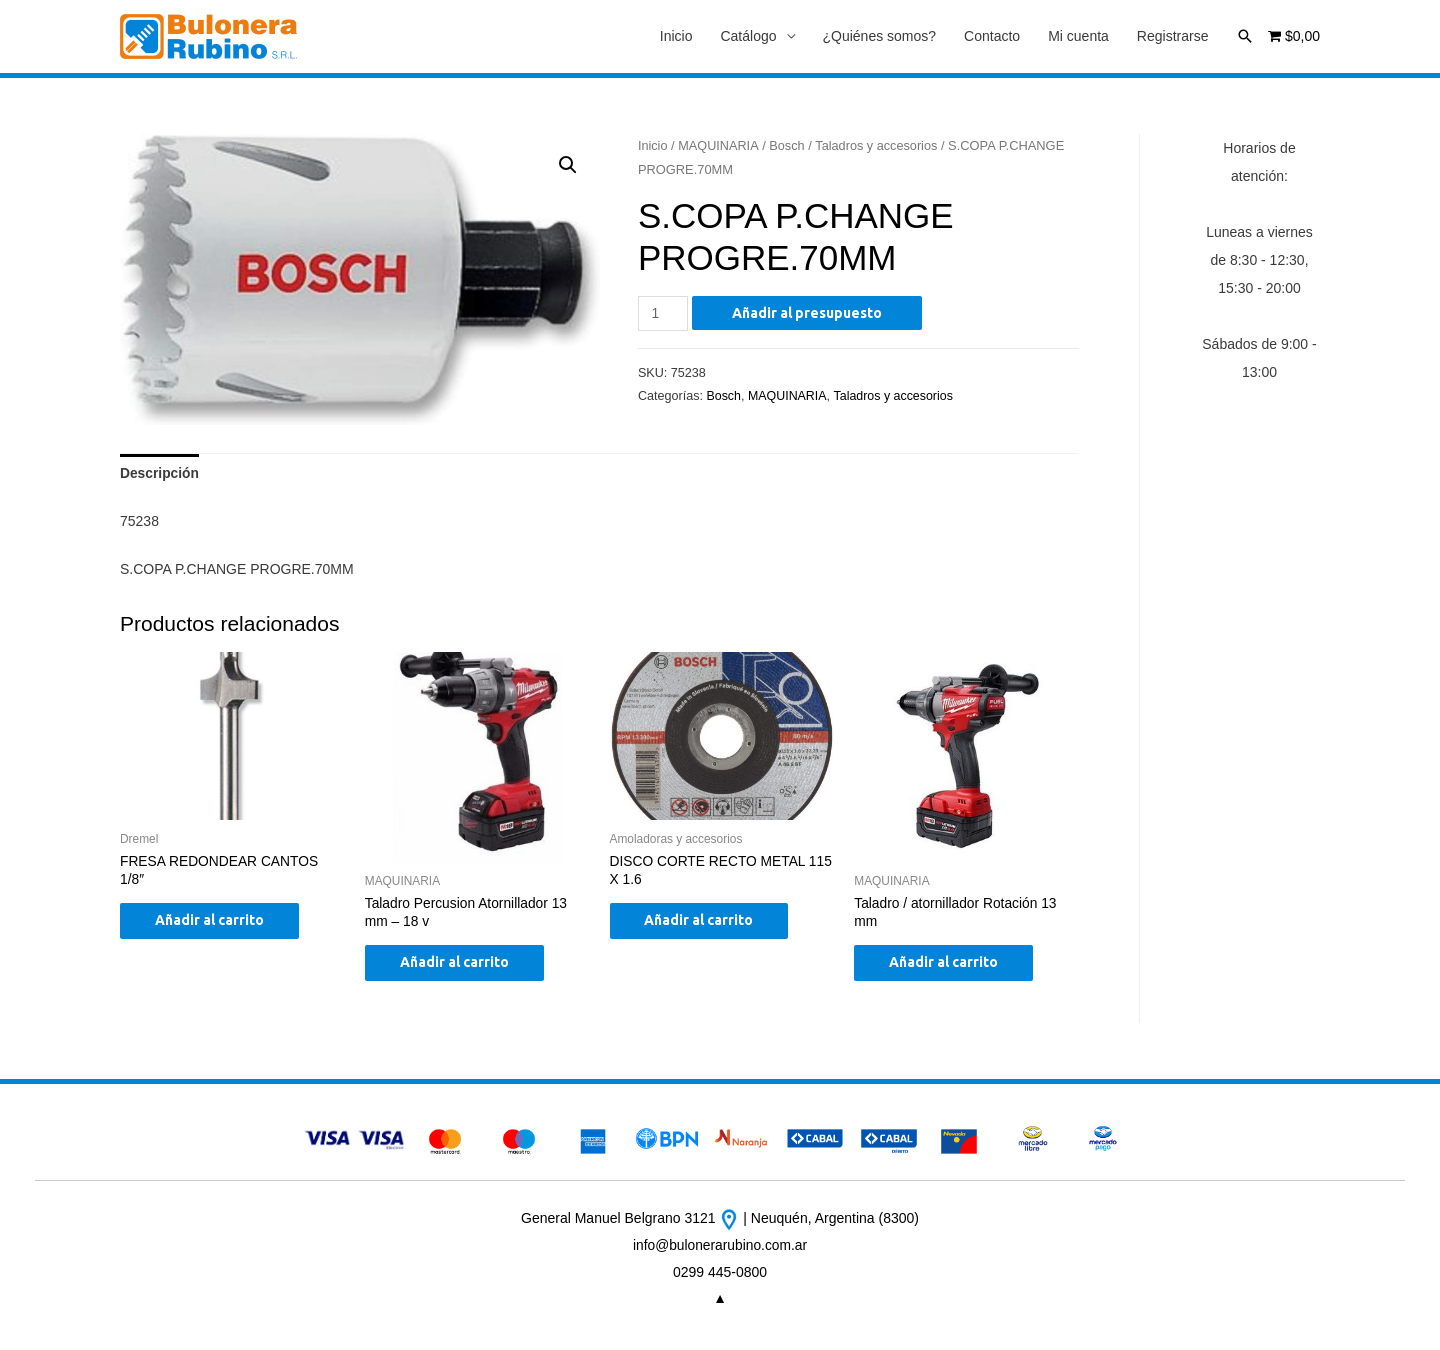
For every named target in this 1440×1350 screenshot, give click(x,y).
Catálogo (748, 37)
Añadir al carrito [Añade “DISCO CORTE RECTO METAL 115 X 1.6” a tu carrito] (704, 924)
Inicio (676, 37)
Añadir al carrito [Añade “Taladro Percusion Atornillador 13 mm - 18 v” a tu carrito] (459, 966)
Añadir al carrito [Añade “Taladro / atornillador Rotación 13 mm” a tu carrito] (948, 966)
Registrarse (1173, 37)
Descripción (160, 475)
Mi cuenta (1078, 37)
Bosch (788, 145)
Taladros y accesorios (879, 145)
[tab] (160, 475)
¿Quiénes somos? (880, 37)
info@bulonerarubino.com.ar (720, 1248)
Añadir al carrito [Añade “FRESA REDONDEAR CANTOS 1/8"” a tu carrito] (214, 924)
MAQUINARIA (719, 145)
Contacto (992, 37)
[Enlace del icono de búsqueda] (1245, 36)
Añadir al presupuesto (808, 313)
